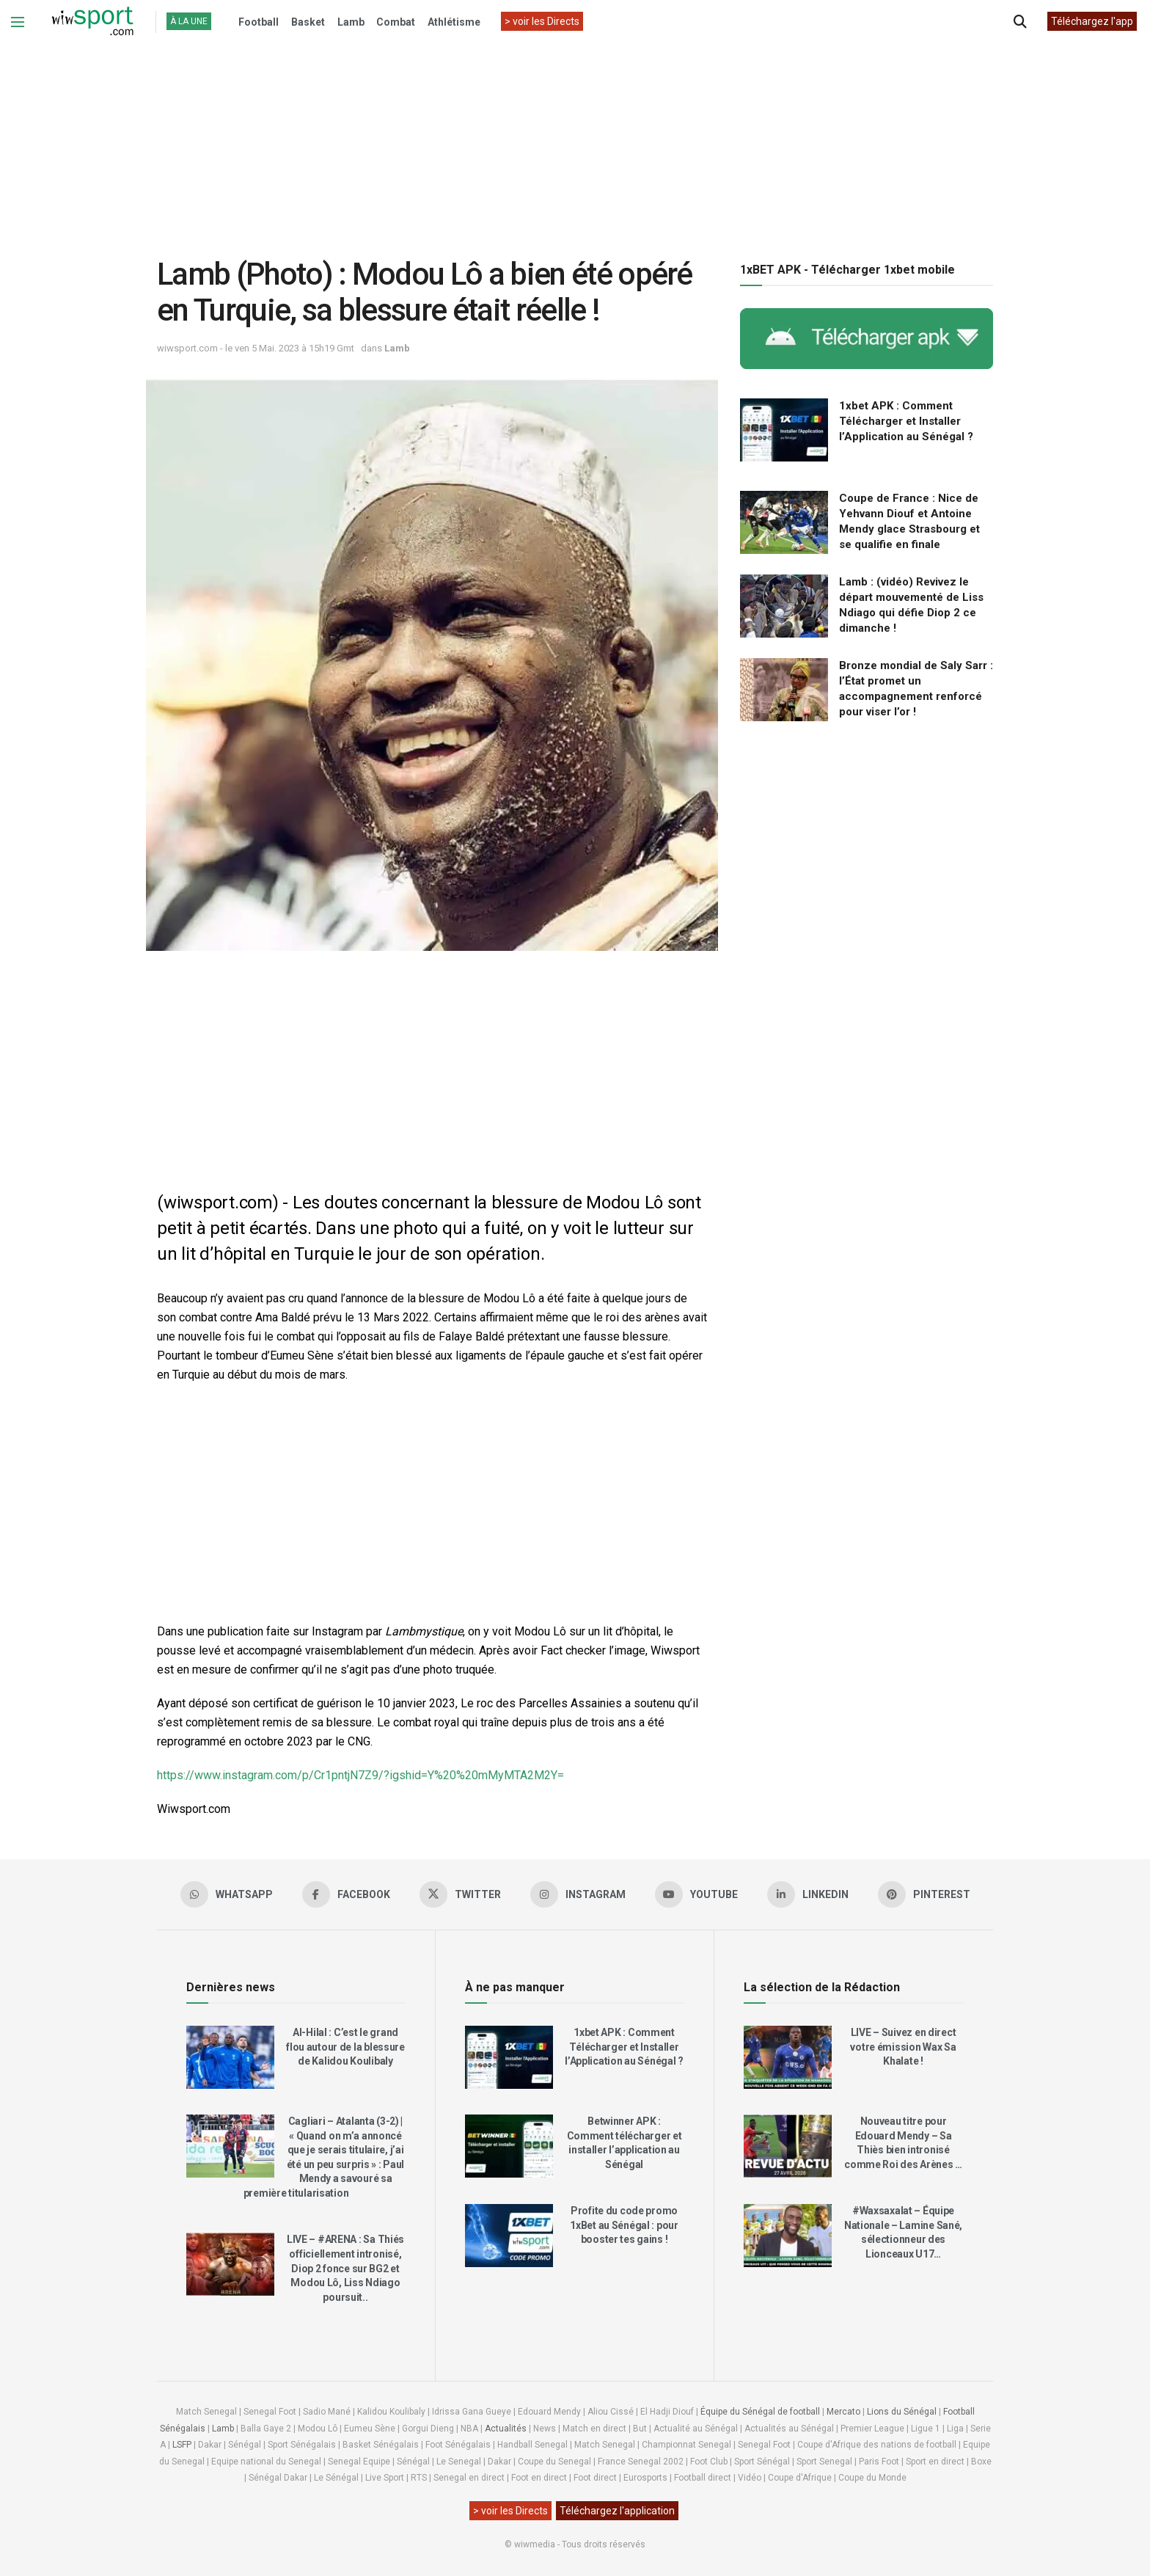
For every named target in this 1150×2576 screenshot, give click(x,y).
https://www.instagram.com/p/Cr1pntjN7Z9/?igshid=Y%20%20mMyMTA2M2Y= (360, 1775)
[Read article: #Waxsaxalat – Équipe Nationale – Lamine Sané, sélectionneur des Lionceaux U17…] (788, 2235)
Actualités (506, 2428)
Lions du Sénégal (902, 2412)
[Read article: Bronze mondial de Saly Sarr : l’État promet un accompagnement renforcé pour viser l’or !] (784, 689)
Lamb (351, 22)
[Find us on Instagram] (578, 1894)
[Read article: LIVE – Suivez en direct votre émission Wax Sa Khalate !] (788, 2057)
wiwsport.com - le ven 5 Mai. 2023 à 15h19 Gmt (255, 348)
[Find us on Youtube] (696, 1894)
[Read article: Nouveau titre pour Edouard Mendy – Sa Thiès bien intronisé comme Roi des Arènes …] (788, 2146)
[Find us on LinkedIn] (808, 1894)
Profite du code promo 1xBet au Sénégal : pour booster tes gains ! (624, 2225)
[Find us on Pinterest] (924, 1894)
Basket (308, 22)
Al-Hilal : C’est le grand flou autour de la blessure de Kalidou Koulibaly (345, 2046)
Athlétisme (454, 22)
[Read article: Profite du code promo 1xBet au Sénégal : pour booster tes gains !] (509, 2235)
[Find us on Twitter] (460, 1894)
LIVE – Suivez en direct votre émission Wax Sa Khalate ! (903, 2046)
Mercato (843, 2412)
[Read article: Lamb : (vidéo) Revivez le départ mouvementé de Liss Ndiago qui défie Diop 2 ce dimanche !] (784, 606)
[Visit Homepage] (92, 22)
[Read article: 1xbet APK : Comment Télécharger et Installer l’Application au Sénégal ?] (784, 429)
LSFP (181, 2445)
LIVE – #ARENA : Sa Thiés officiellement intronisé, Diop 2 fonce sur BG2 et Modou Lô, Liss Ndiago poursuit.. (345, 2267)
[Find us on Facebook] (346, 1894)
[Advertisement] (575, 138)
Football (258, 22)
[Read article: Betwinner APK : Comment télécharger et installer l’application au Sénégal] (509, 2146)
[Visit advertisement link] (866, 338)
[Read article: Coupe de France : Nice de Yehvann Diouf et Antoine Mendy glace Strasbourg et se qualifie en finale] (784, 522)
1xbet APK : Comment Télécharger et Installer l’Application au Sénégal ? (906, 421)
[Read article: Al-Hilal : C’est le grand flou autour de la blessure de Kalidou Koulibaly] (230, 2057)
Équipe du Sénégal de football (760, 2412)
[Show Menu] (17, 22)
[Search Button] (1020, 22)
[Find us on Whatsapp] (226, 1894)
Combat (395, 22)
